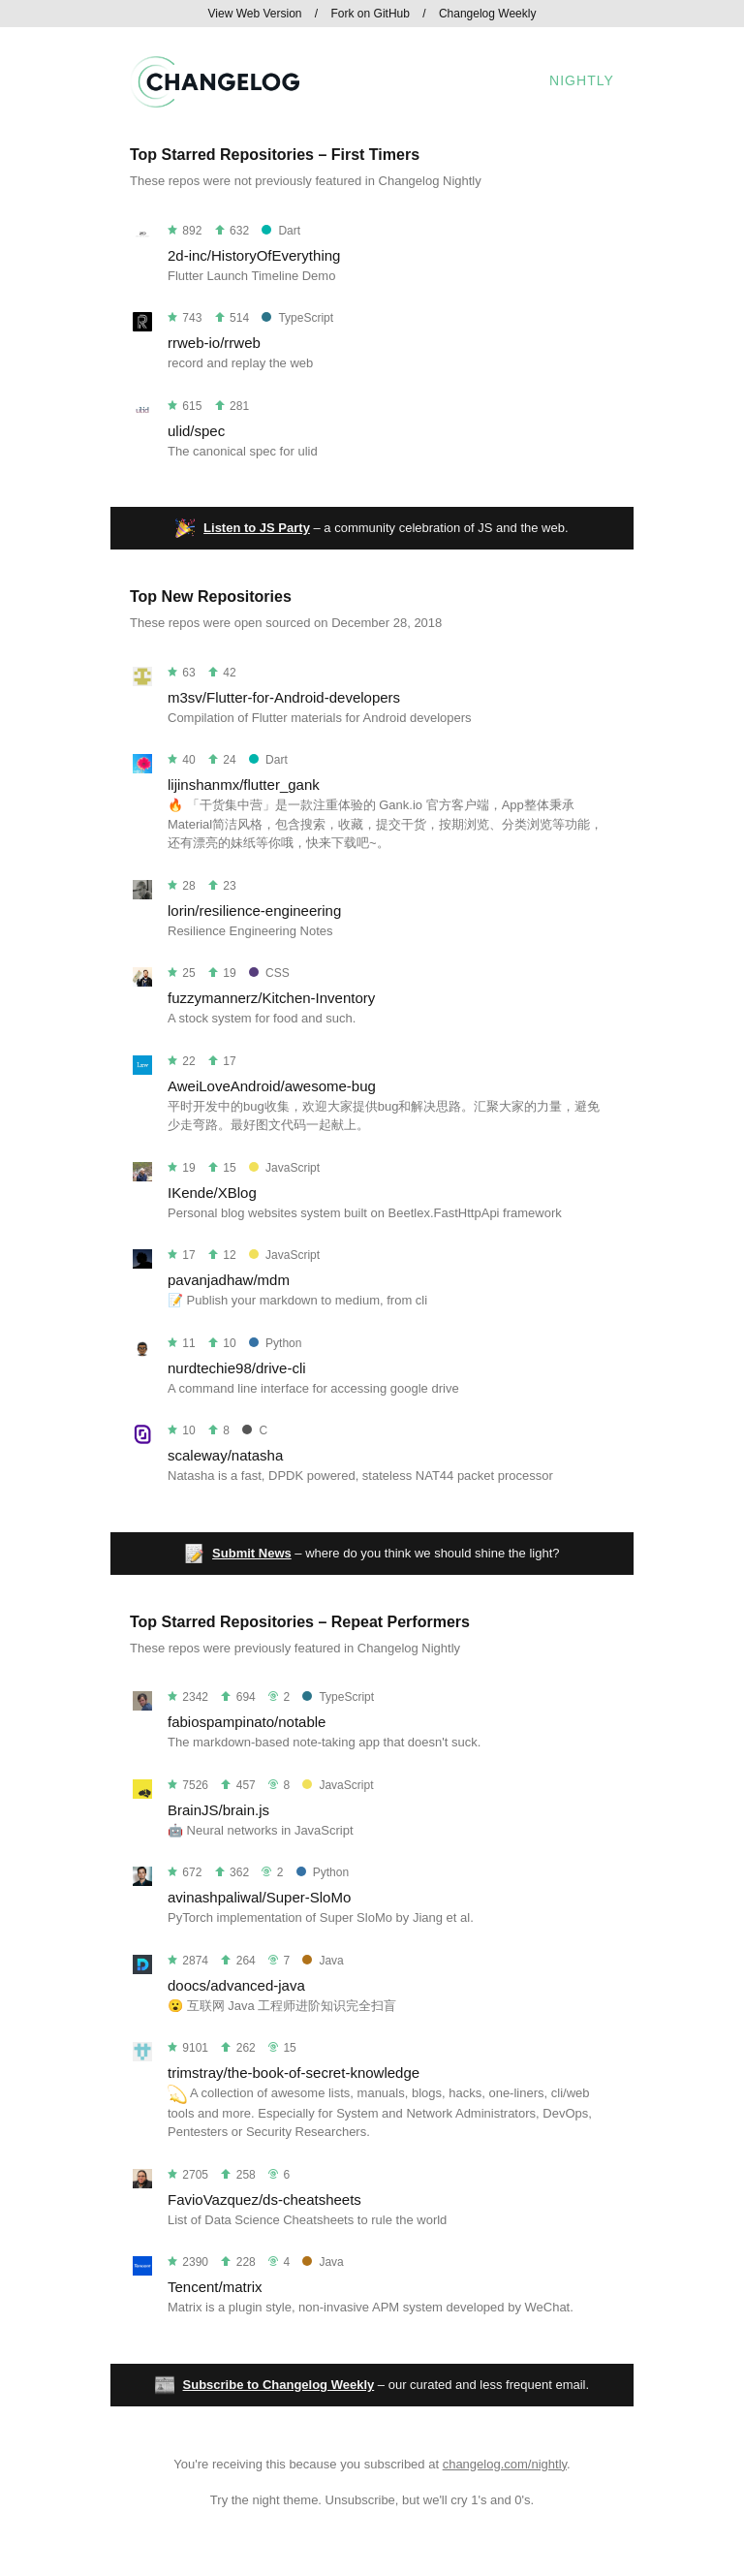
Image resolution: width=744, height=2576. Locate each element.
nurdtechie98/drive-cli (237, 1368)
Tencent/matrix (215, 2286)
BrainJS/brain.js (218, 1810)
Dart (281, 230)
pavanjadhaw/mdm (229, 1280)
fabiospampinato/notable (247, 1721)
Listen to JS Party (256, 527)
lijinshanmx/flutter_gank (244, 784)
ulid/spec (196, 431)
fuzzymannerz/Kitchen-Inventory (271, 998)
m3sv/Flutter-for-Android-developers (284, 697)
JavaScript (284, 1168)
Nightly (581, 80)
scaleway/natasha (225, 1455)
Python (275, 1343)
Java (322, 1960)
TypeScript (297, 318)
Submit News (252, 1553)
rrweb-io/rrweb (214, 342)
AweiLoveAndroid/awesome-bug (272, 1086)
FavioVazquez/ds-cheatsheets (264, 2199)
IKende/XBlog (212, 1192)
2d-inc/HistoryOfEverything (254, 255)
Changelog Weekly (488, 13)
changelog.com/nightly (505, 2464)
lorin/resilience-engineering (254, 910)
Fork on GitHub (370, 13)
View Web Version (255, 13)
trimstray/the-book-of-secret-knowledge (293, 2072)
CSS (269, 973)
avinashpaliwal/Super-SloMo (259, 1897)
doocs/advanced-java (236, 1985)
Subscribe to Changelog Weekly (279, 2384)
